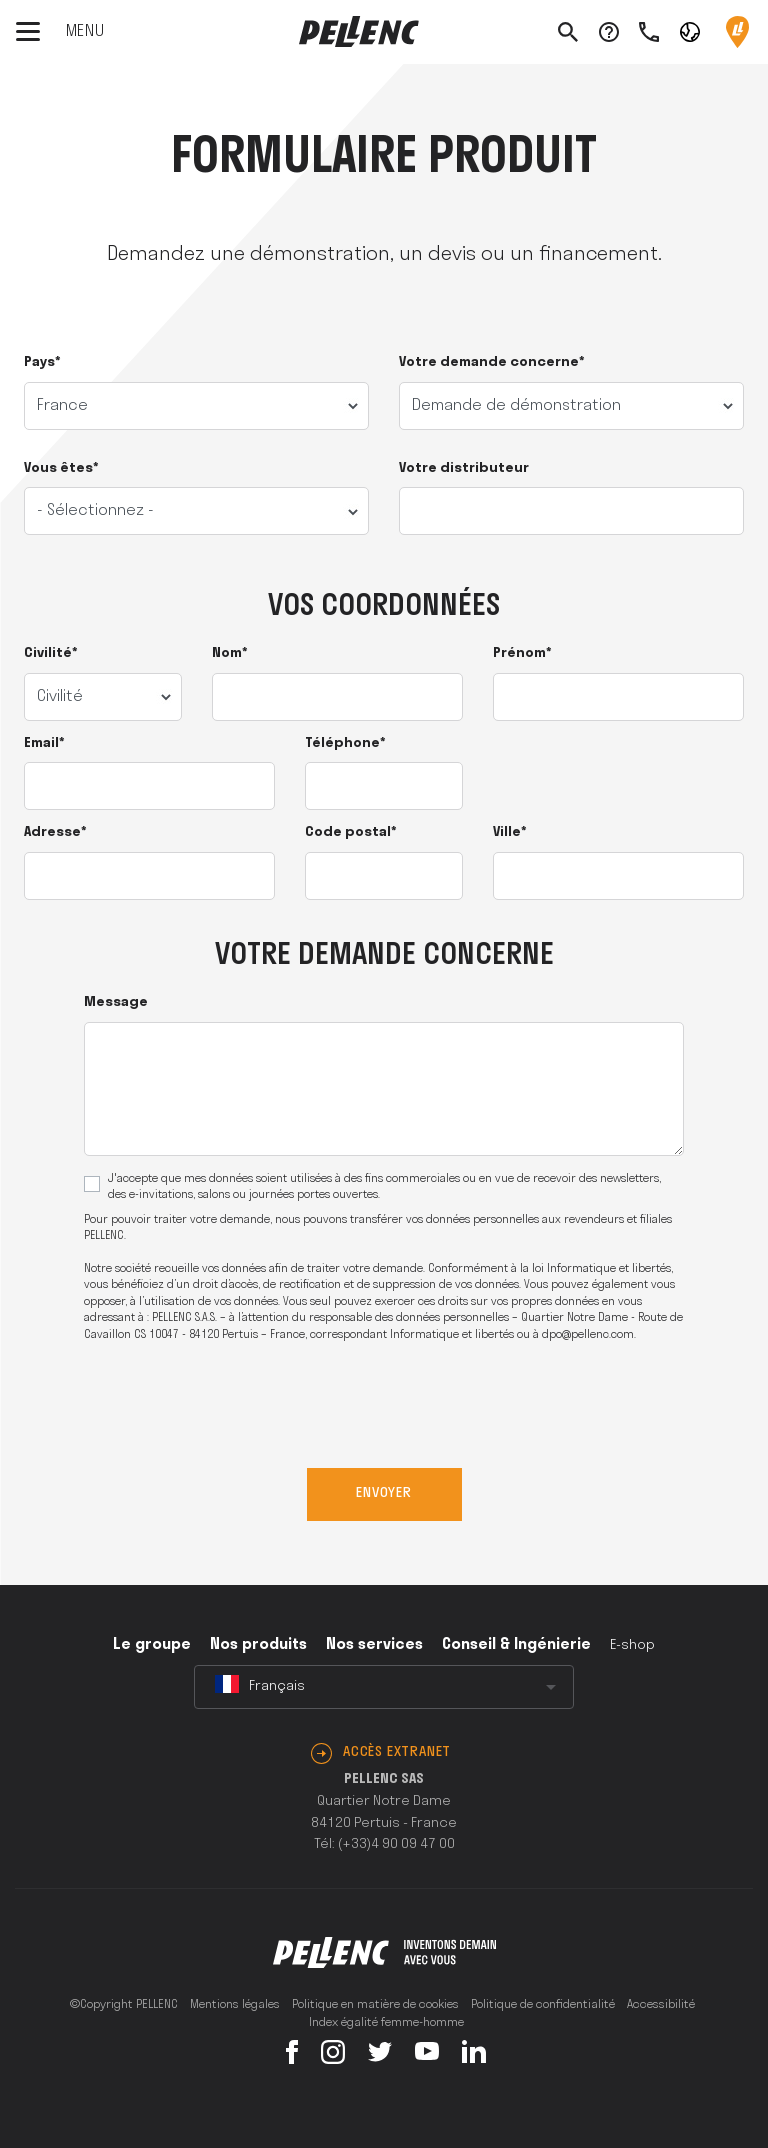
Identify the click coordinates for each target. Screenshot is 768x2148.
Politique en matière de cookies (375, 2005)
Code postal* (351, 832)
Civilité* (51, 653)
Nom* (230, 653)
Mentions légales (235, 2005)
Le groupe (152, 1645)
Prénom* (522, 653)
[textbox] (384, 1687)
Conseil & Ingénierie (516, 1645)
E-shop (632, 1645)
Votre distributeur (464, 468)
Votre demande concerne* (492, 362)
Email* (44, 743)
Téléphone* (345, 743)
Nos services (374, 1645)
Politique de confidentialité (543, 2005)
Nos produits (258, 1645)
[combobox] (384, 1687)
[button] (690, 31)
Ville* (510, 832)
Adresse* (55, 832)
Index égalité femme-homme (386, 2023)
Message (116, 1002)
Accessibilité (661, 2005)
